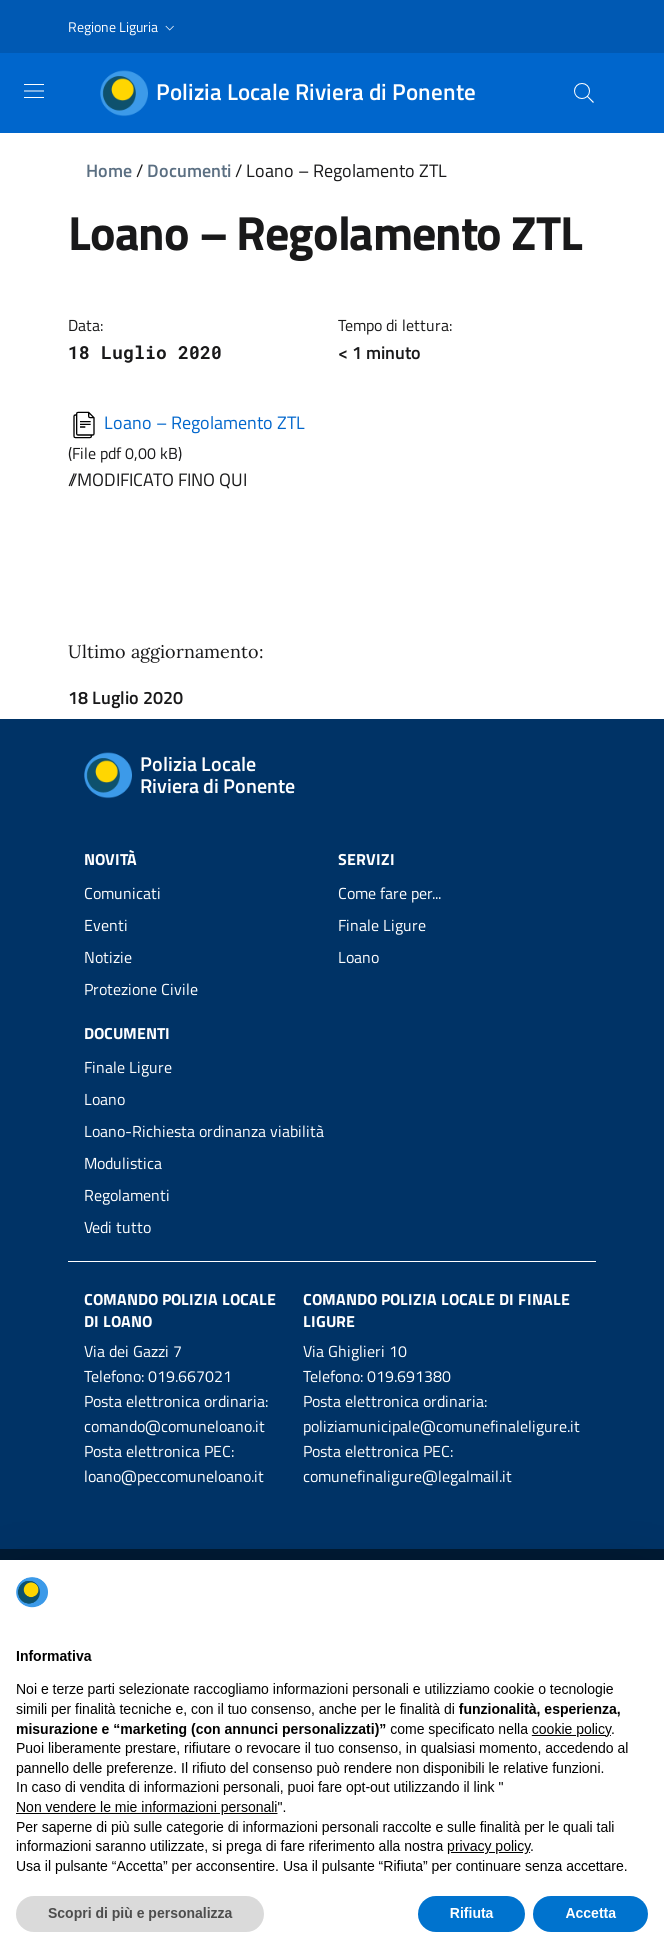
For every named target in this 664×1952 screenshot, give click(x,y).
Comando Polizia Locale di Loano (180, 1310)
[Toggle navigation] (34, 91)
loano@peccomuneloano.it (174, 1476)
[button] (123, 27)
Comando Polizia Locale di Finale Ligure (436, 1310)
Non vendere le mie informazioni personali (146, 1807)
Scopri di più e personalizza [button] (140, 1913)
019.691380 (409, 1376)
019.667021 (190, 1376)
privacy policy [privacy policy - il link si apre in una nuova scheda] (488, 1846)
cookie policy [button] (571, 1729)
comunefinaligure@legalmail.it (407, 1476)
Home (109, 170)
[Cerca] (584, 93)
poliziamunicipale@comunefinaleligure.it (441, 1426)
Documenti (189, 170)
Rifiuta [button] (472, 1913)
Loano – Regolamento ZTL (186, 422)
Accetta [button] (590, 1913)
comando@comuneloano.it (174, 1426)
